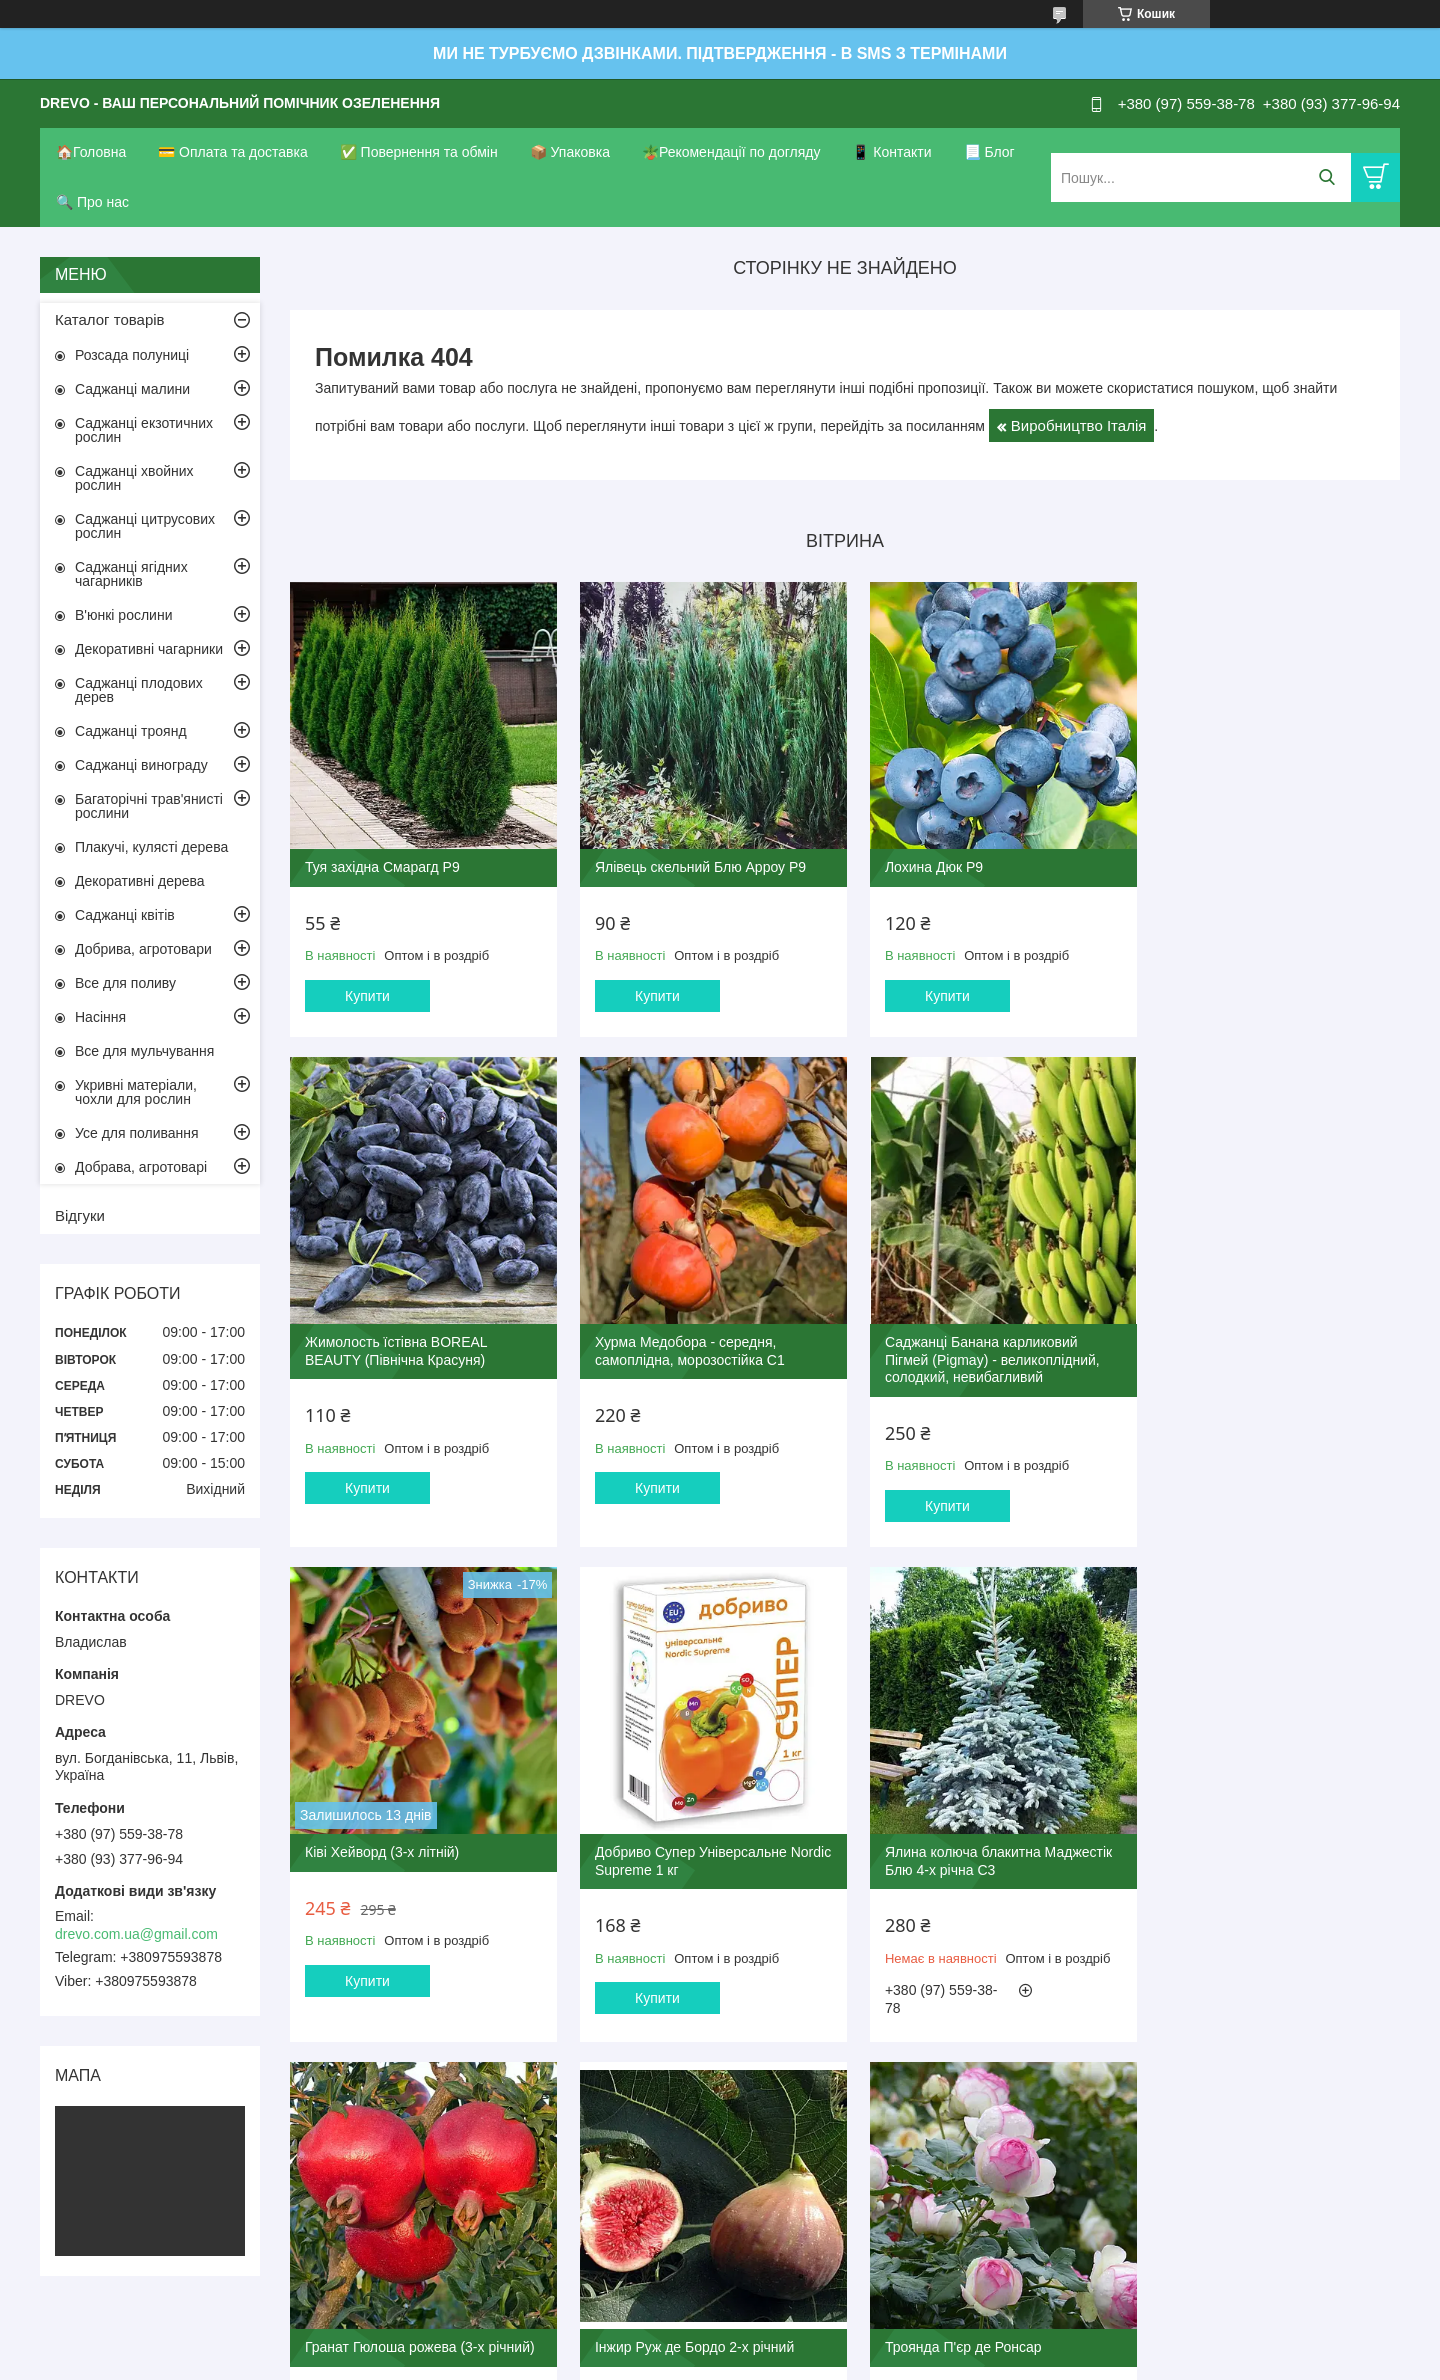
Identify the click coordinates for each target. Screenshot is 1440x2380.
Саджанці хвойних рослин (134, 478)
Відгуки (80, 1215)
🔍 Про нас (92, 202)
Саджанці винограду (141, 765)
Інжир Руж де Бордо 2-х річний (970, 1849)
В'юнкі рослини (123, 615)
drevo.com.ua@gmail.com (136, 1934)
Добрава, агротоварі (141, 1167)
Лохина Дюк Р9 (920, 861)
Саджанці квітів (125, 915)
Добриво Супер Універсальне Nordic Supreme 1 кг (1250, 1355)
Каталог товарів (110, 319)
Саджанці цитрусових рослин (145, 526)
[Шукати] (1326, 177)
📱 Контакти (891, 152)
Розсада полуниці (132, 355)
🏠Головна (91, 152)
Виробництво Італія (1079, 425)
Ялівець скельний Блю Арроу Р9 (693, 861)
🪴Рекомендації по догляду (731, 152)
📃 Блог (989, 152)
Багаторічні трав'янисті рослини (149, 806)
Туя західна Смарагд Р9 (382, 861)
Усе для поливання (137, 1133)
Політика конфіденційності (823, 2361)
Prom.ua (813, 2325)
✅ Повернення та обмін (419, 152)
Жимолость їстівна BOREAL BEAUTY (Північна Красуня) (1245, 870)
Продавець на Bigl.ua (720, 2343)
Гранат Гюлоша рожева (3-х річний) (703, 1849)
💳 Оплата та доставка (233, 152)
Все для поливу (125, 983)
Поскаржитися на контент (667, 2361)
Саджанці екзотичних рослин (144, 430)
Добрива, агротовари (143, 949)
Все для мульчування (144, 1051)
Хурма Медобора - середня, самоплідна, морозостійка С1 (400, 1355)
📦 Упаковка (570, 152)
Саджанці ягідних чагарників (131, 574)
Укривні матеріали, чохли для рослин (136, 1092)
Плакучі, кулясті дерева (151, 847)
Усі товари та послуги (838, 2095)
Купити (367, 989)
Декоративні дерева (140, 881)
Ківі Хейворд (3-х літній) (948, 1346)
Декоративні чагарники (149, 649)
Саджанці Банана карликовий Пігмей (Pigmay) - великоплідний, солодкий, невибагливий (695, 1363)
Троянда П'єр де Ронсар (1232, 1849)
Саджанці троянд (131, 731)
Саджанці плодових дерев (139, 690)
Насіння (100, 1017)
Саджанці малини (132, 389)
